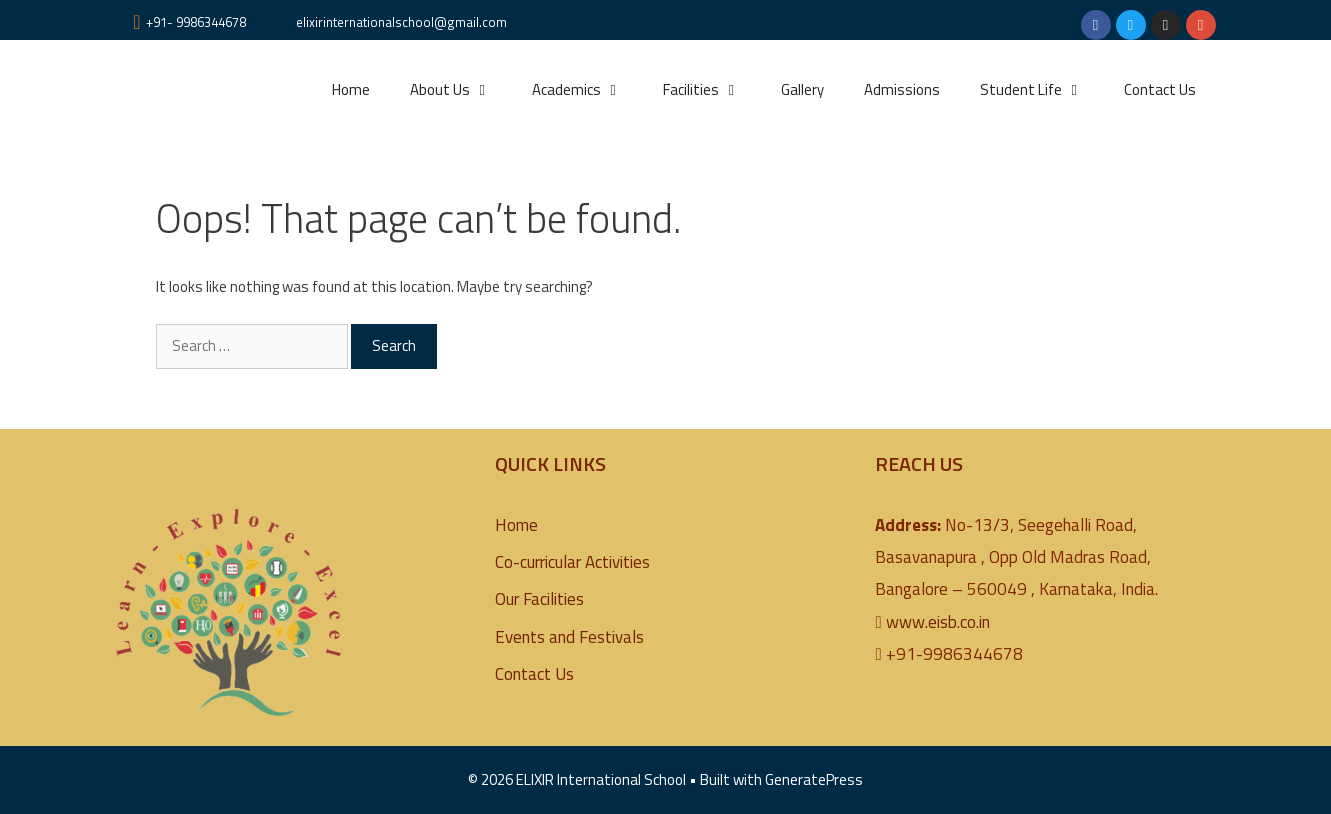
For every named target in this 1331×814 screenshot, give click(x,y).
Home (351, 89)
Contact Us (1160, 89)
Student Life (1042, 90)
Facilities (712, 90)
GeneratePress (814, 779)
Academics (587, 90)
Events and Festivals (569, 637)
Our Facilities (539, 599)
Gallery (802, 89)
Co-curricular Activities (572, 562)
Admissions (902, 89)
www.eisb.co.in (938, 622)
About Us (461, 90)
